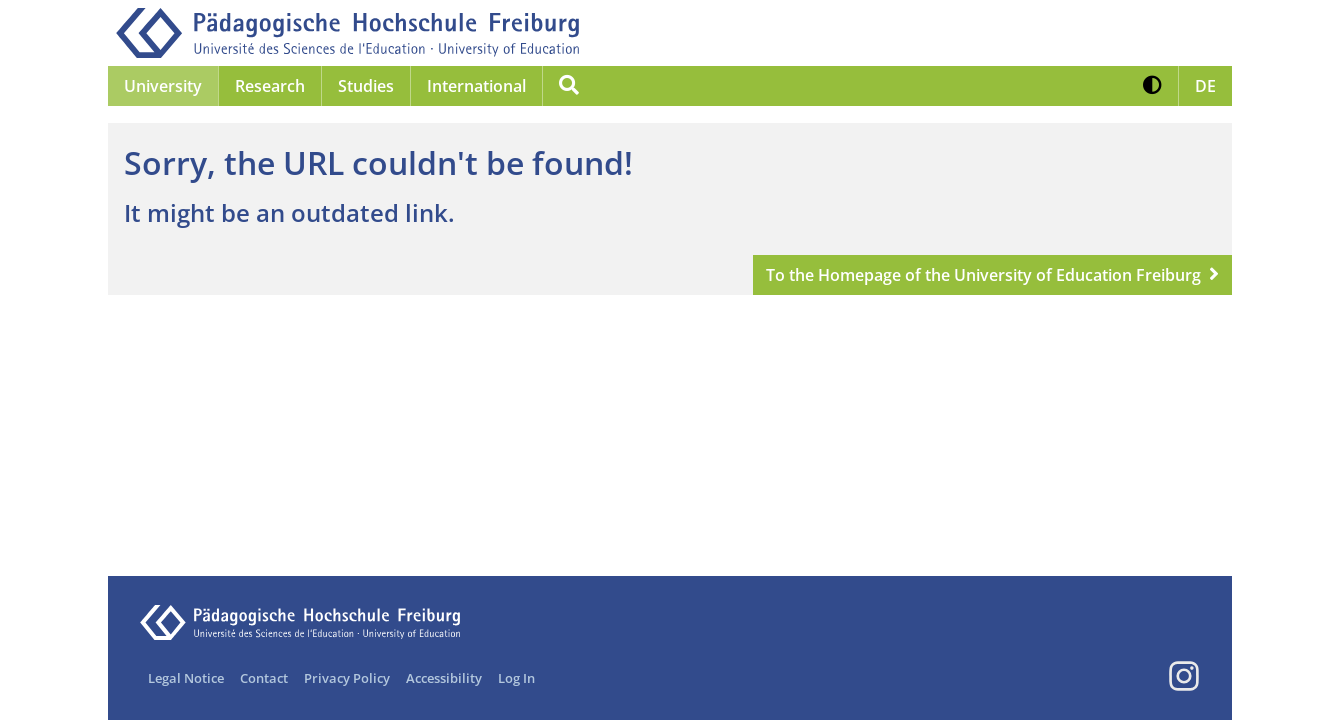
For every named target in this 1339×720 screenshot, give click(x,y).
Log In (516, 678)
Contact (264, 678)
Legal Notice (186, 678)
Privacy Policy (347, 678)
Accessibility (444, 678)
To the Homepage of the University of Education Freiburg (983, 275)
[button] (1152, 86)
